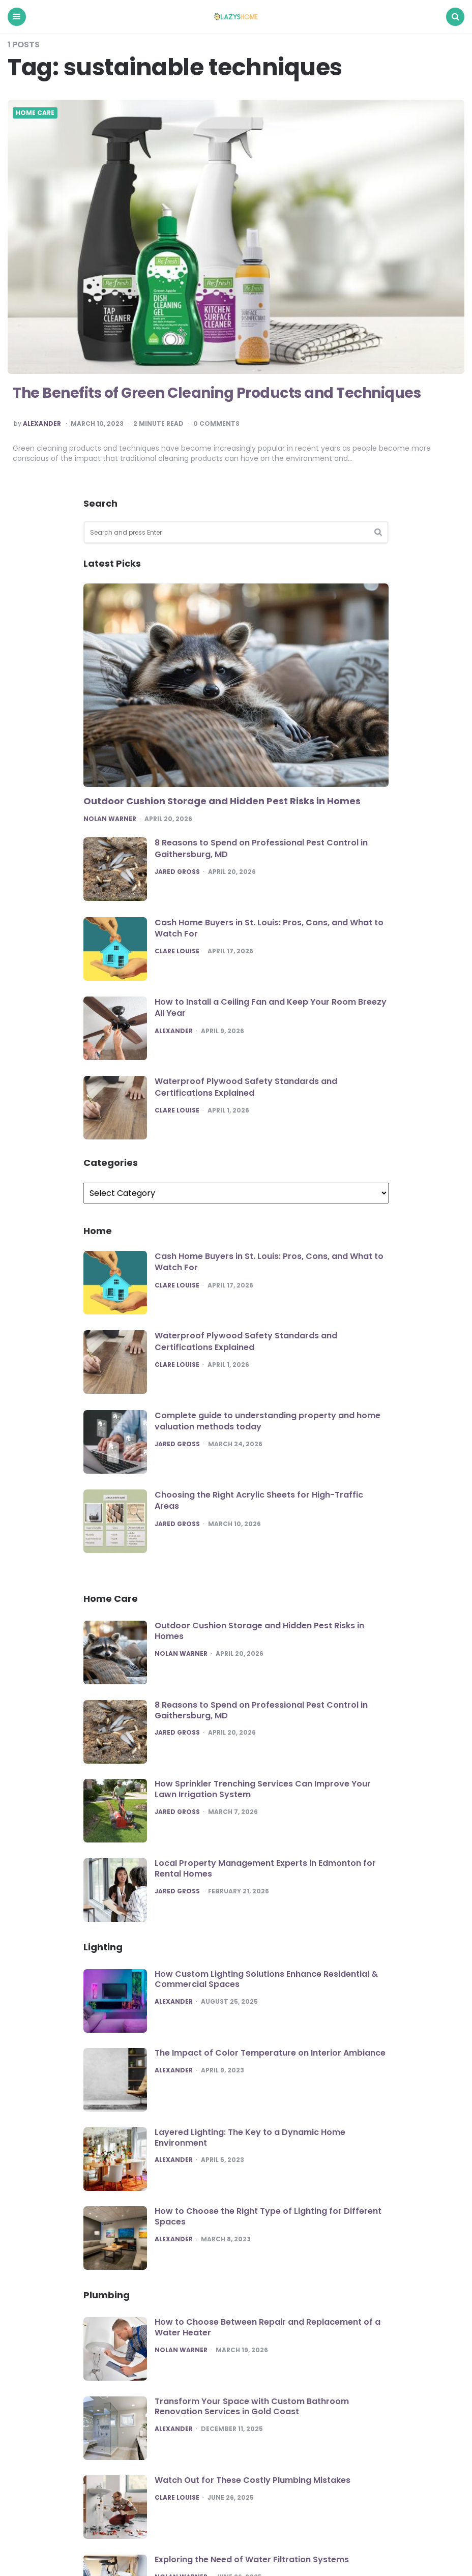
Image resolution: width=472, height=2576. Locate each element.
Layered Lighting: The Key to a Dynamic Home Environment (250, 2137)
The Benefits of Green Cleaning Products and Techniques (217, 393)
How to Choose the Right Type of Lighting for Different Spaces (268, 2216)
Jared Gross (177, 872)
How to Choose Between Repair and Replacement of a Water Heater (267, 2327)
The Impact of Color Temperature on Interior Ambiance (270, 2053)
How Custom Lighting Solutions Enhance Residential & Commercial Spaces (266, 1979)
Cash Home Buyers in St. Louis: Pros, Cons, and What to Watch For (269, 928)
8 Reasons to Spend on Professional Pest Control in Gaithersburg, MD (261, 848)
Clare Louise (177, 951)
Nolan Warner (109, 819)
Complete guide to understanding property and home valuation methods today (267, 1421)
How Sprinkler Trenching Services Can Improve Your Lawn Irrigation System (263, 1789)
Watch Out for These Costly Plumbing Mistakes (252, 2480)
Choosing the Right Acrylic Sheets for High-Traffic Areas (259, 1500)
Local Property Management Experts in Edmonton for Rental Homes (265, 1868)
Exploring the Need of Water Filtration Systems (252, 2559)
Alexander (42, 423)
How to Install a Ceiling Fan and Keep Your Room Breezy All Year (271, 1007)
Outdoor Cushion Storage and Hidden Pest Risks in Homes (222, 801)
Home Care (35, 112)
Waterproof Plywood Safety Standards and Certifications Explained (246, 1086)
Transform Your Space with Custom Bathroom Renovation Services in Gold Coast (252, 2406)
